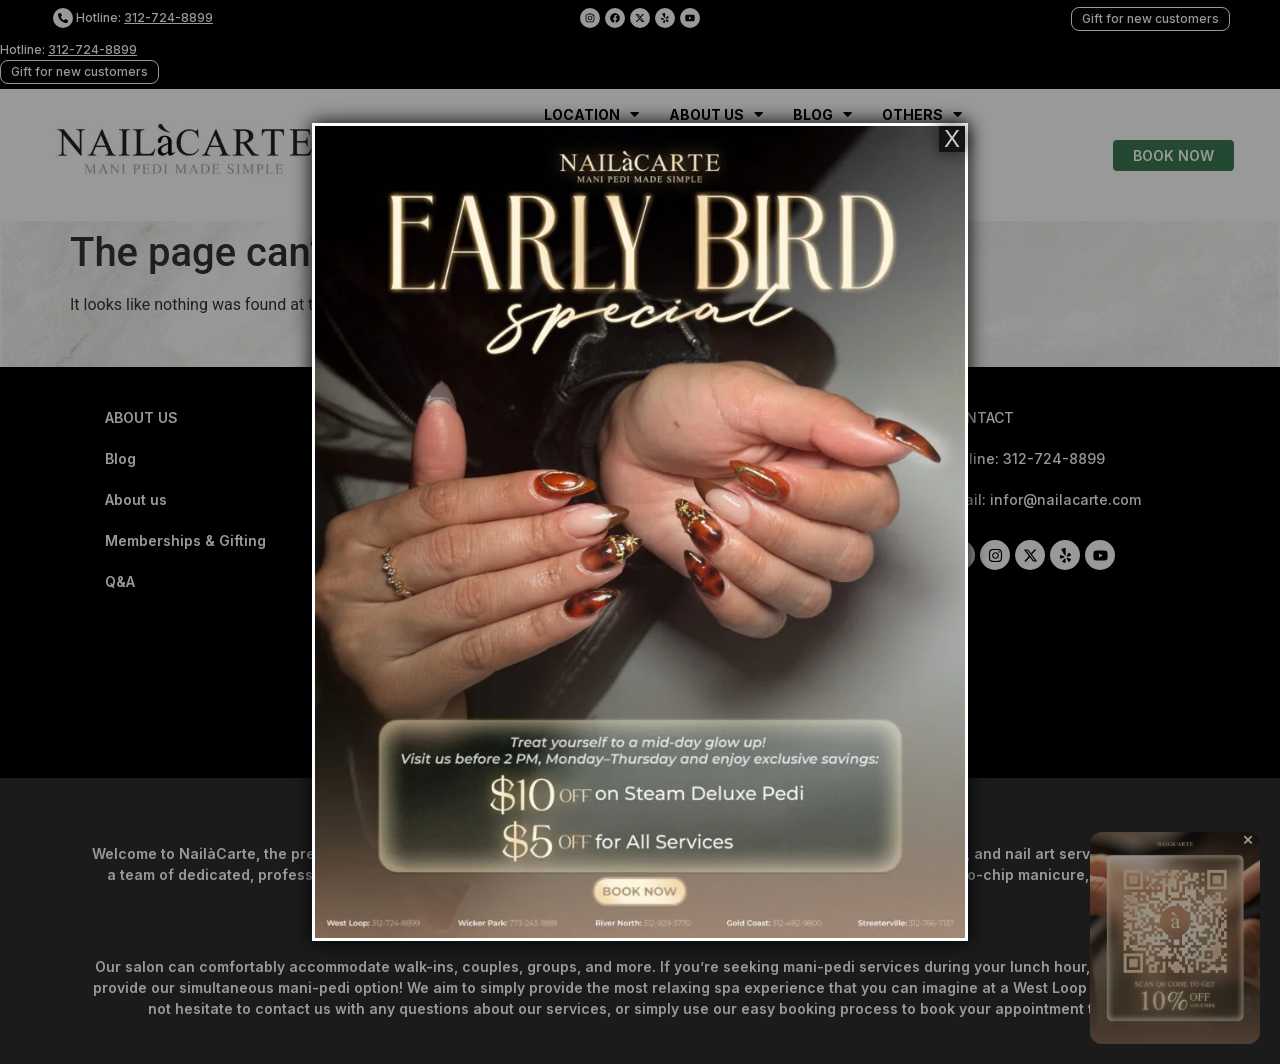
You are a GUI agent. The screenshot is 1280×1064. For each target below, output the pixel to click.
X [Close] (952, 139)
